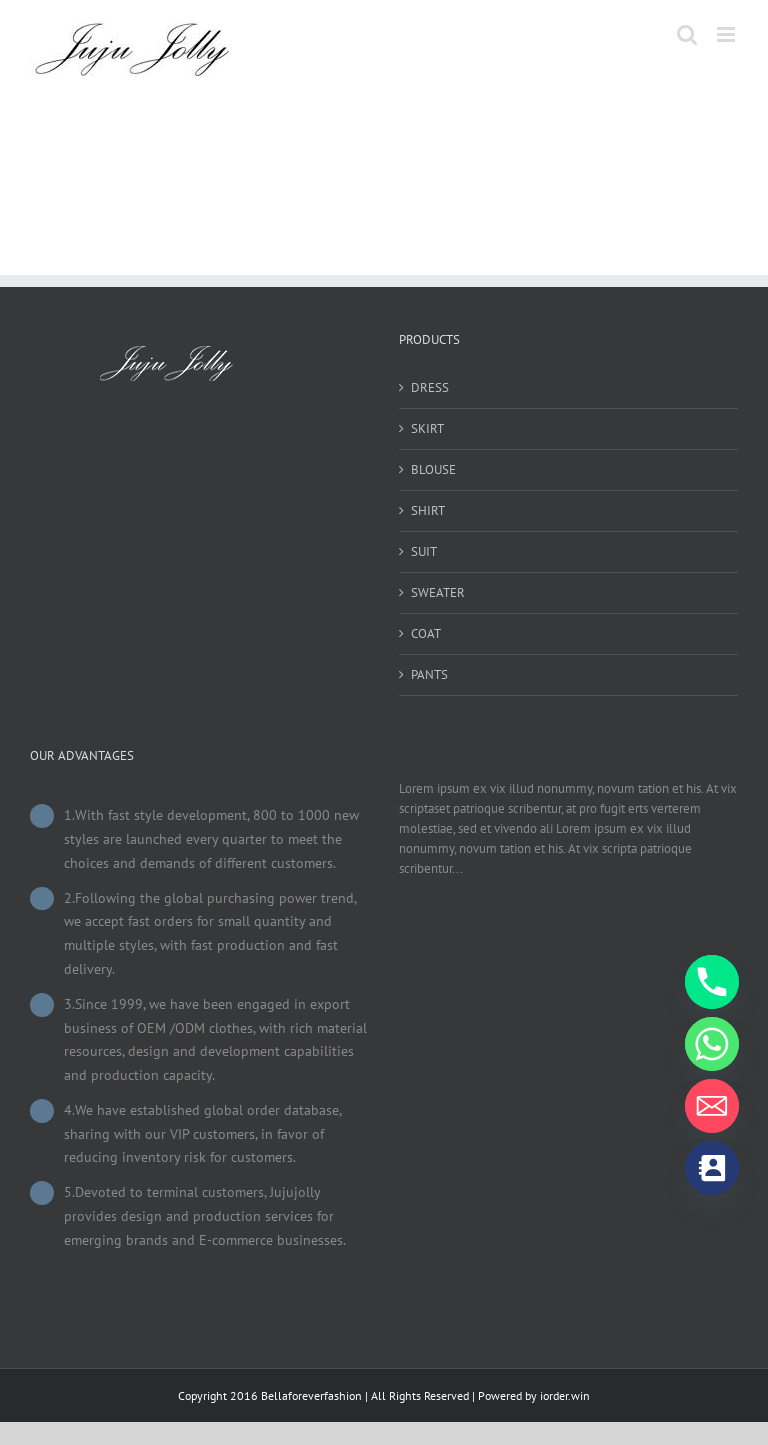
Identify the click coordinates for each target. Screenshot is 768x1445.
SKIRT (427, 428)
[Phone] (712, 982)
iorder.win (565, 1395)
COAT (426, 633)
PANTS (429, 674)
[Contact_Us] (712, 1168)
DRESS (430, 387)
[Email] (712, 1106)
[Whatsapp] (712, 1044)
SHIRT (428, 510)
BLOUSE (433, 469)
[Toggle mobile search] (687, 34)
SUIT (424, 551)
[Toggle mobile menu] (727, 34)
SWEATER (438, 592)
